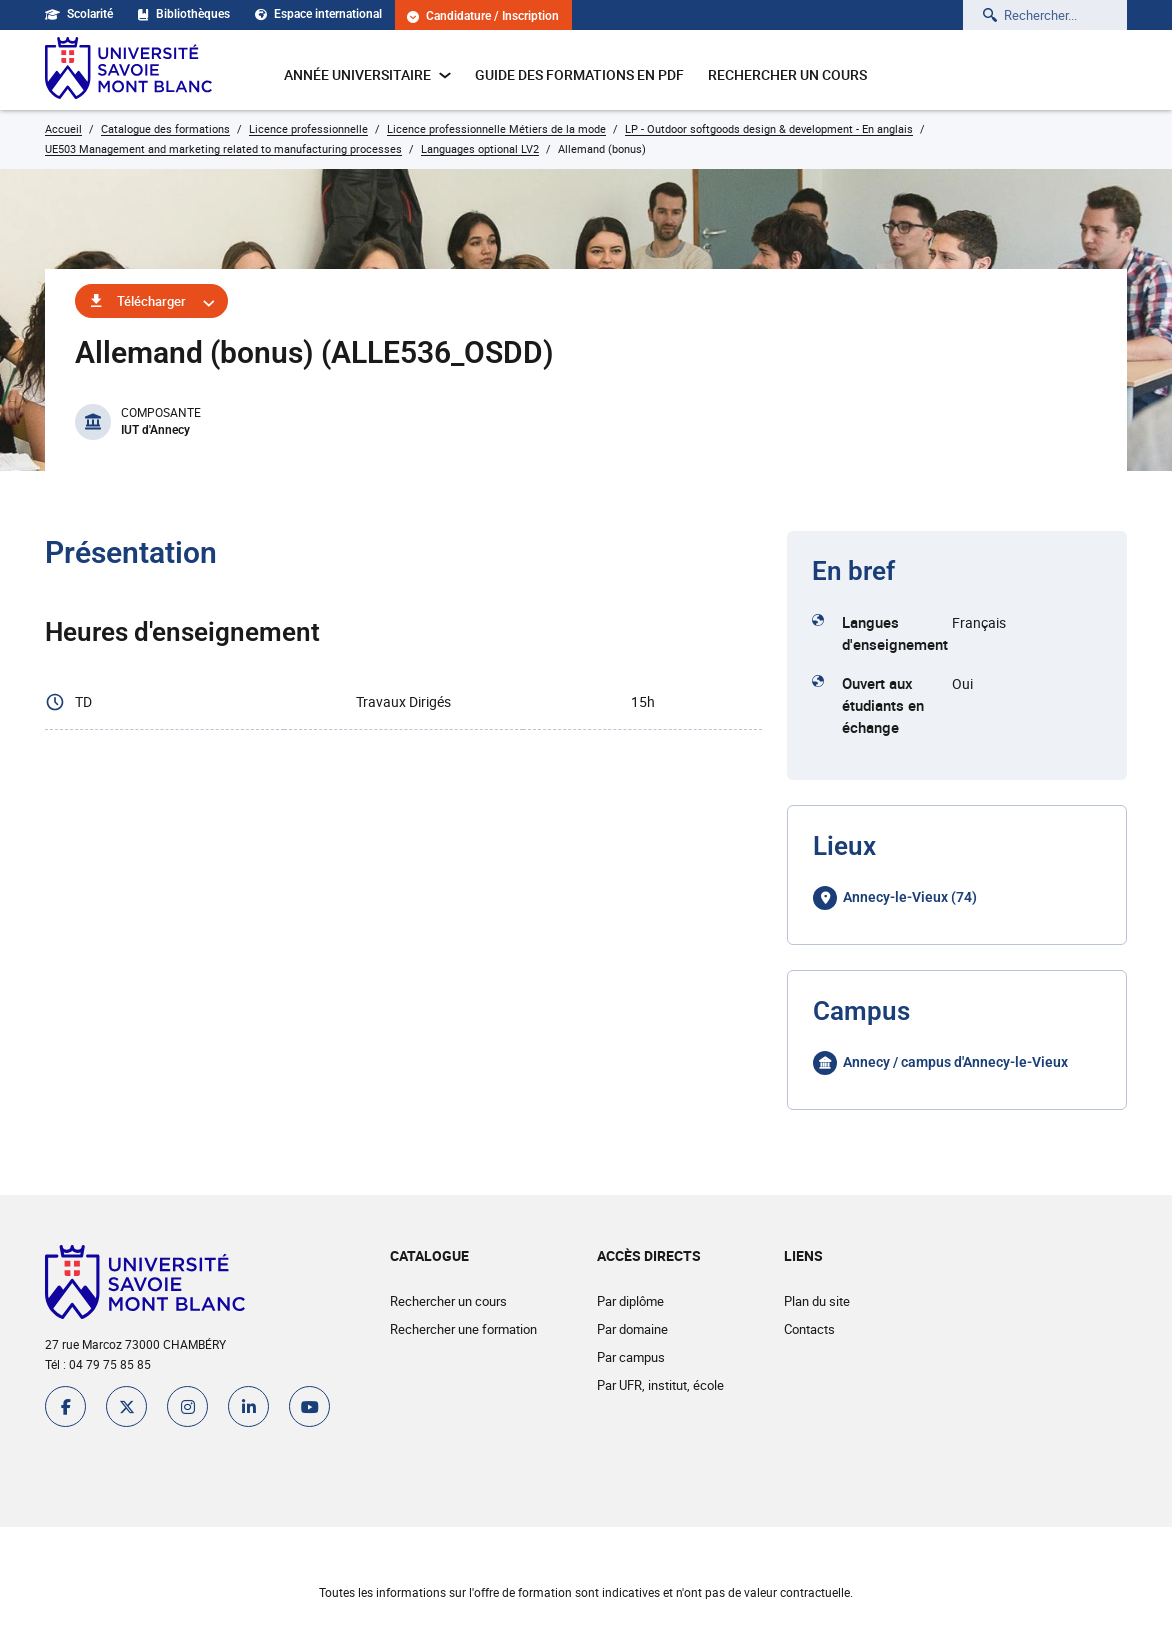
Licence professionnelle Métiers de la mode (496, 128)
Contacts (809, 1329)
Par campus (631, 1357)
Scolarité (79, 14)
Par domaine (632, 1329)
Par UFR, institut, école (660, 1385)
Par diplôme (630, 1301)
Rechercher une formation (463, 1329)
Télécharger (151, 301)
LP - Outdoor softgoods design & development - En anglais (769, 128)
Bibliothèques (184, 14)
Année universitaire (367, 74)
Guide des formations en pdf (579, 74)
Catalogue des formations (165, 128)
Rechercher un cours (787, 74)
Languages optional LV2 (480, 148)
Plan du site (817, 1301)
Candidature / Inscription (483, 16)
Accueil (63, 128)
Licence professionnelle (308, 128)
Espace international (318, 14)
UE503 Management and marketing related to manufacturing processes (223, 148)
